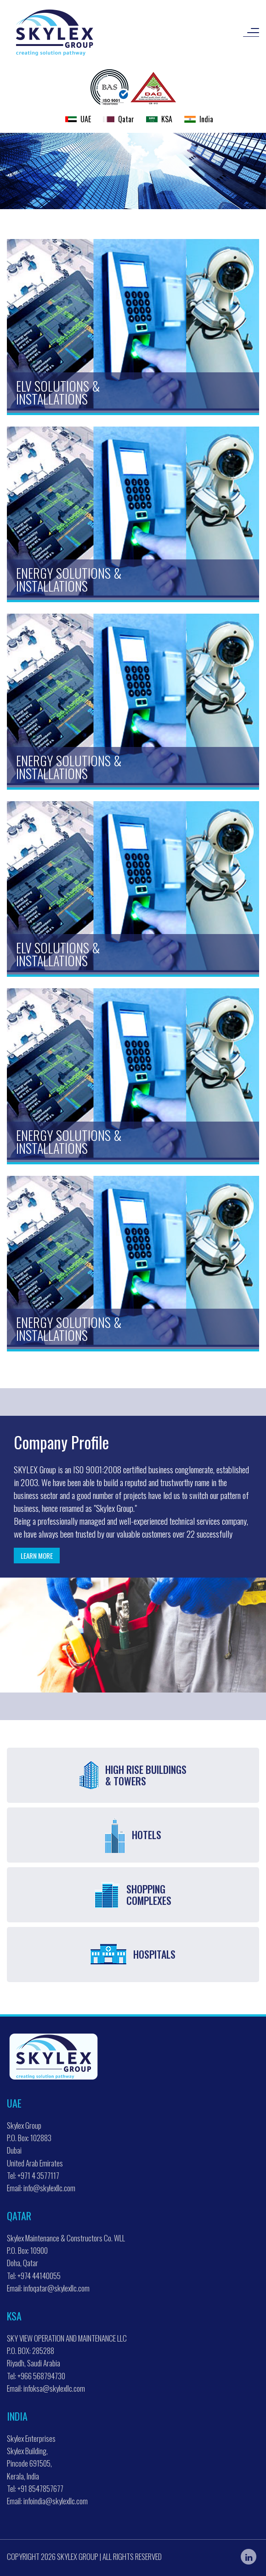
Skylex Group (77, 2556)
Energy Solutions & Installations (69, 579)
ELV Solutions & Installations (58, 392)
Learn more (37, 1555)
